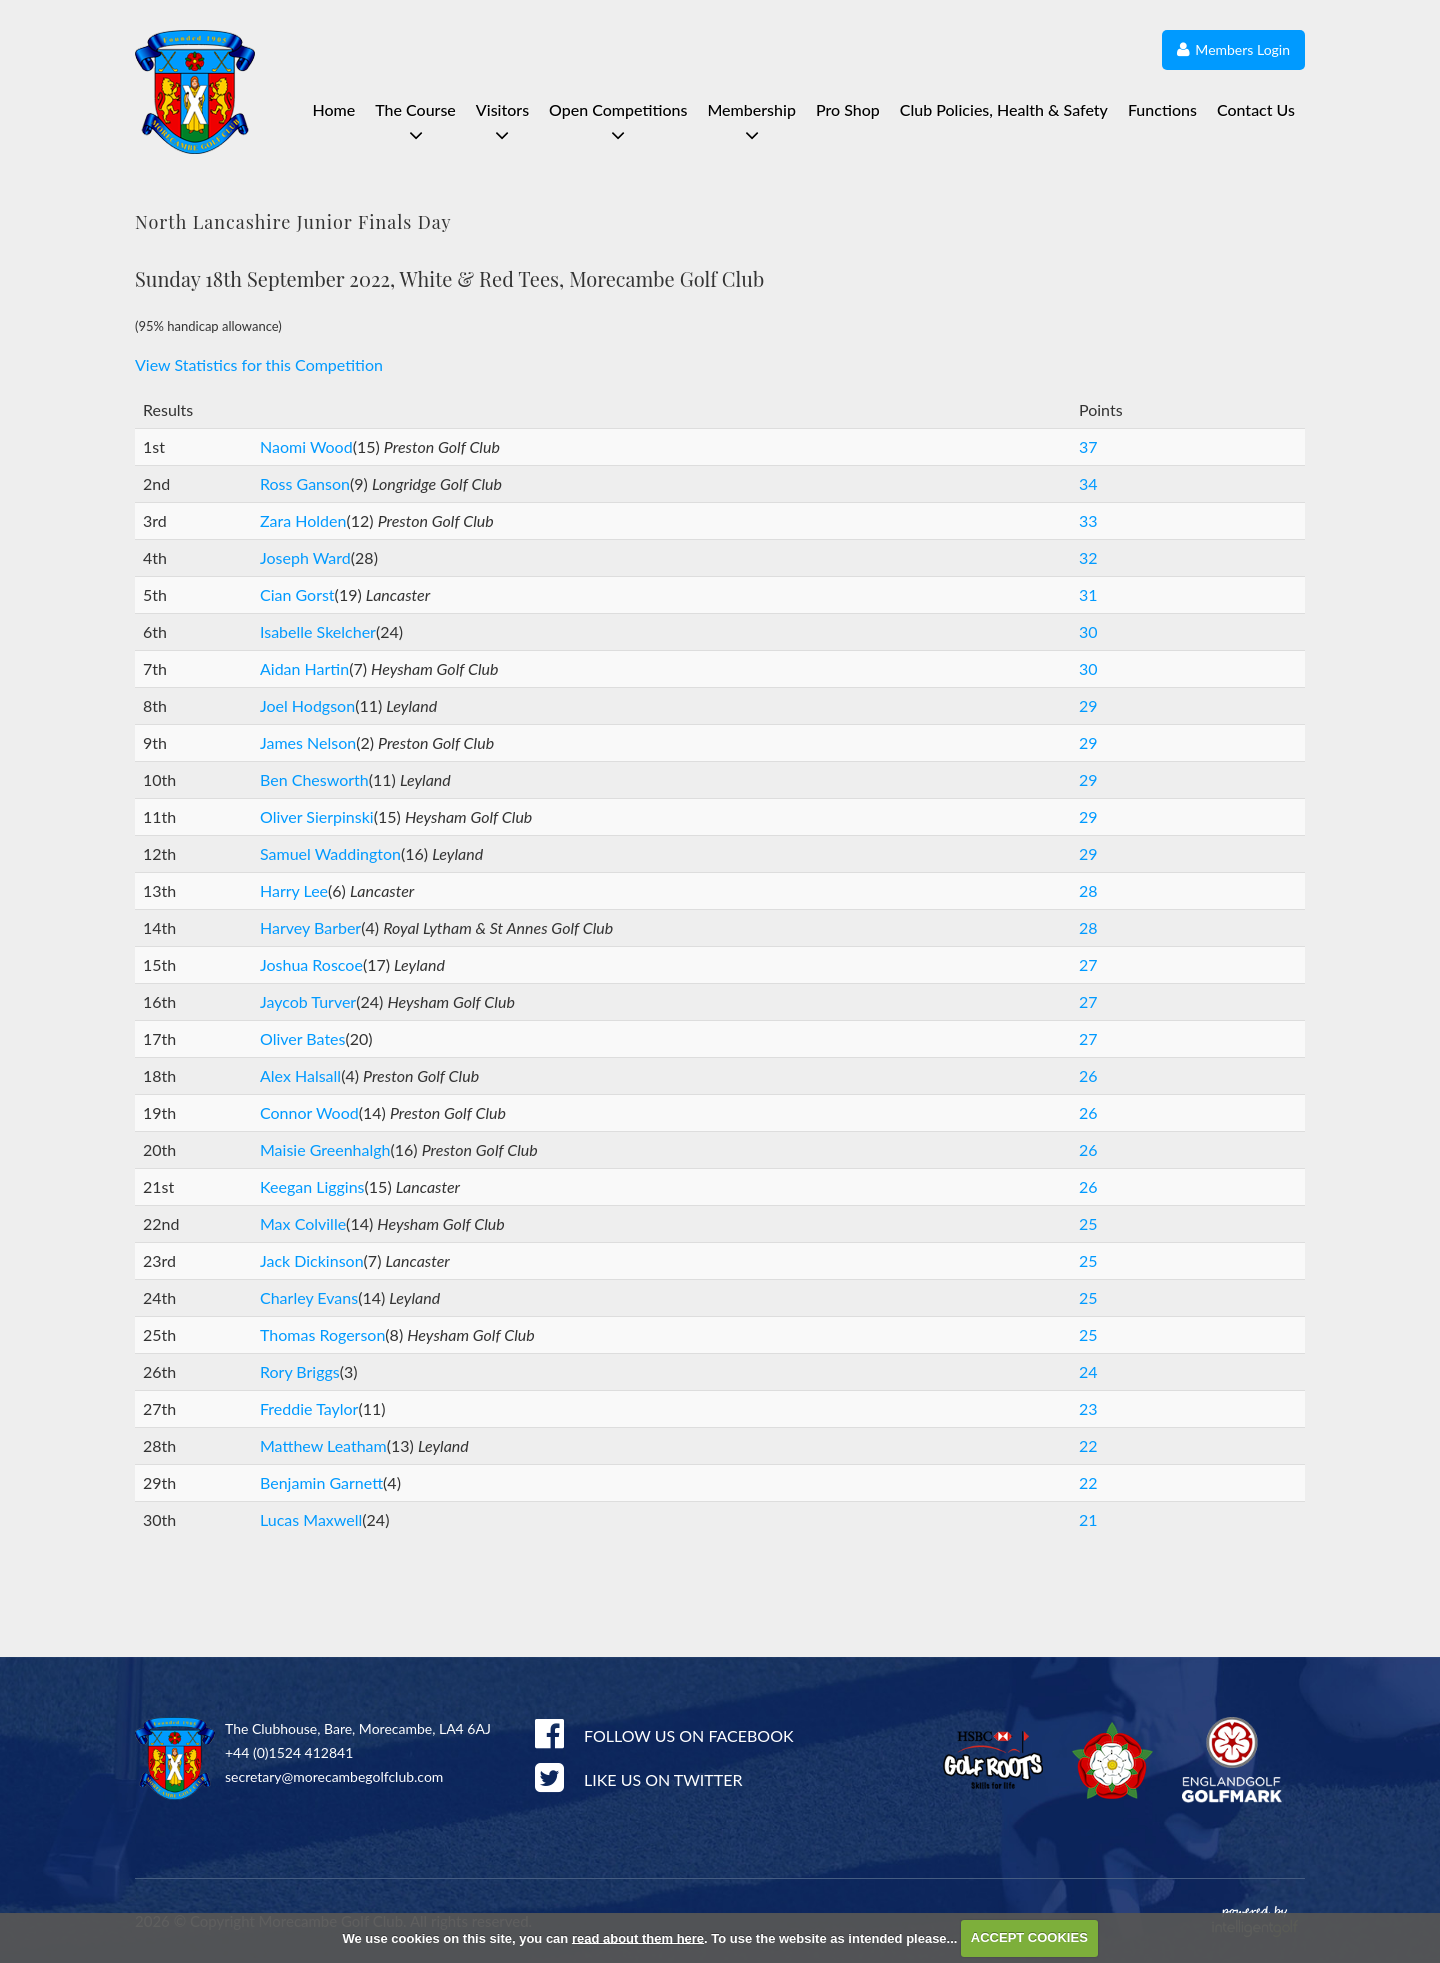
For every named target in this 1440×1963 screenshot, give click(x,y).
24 (1088, 1371)
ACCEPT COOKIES (1029, 1937)
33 (1088, 520)
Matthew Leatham (323, 1445)
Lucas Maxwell (311, 1519)
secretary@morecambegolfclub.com (334, 1776)
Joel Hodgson (307, 705)
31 (1088, 594)
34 (1088, 483)
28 (1088, 890)
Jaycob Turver (308, 1001)
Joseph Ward (305, 557)
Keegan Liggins (312, 1186)
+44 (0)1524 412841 (289, 1752)
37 (1088, 446)
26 (1088, 1075)
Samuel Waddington (330, 853)
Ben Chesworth (314, 779)
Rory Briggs (300, 1371)
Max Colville (303, 1223)
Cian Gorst (297, 594)
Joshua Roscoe (311, 964)
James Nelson (308, 742)
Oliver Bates (302, 1038)
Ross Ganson (305, 483)
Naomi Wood (306, 446)
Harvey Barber (310, 927)
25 (1088, 1223)
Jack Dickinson (312, 1260)
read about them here (638, 1937)
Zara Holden (303, 520)
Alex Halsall (300, 1075)
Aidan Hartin (304, 668)
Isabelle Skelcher (318, 631)
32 (1088, 557)
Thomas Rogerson (322, 1334)
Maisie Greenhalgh (325, 1149)
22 (1088, 1445)
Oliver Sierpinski (317, 816)
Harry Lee (294, 890)
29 (1088, 705)
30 (1088, 631)
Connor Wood (309, 1112)
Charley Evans (309, 1297)
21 (1088, 1519)
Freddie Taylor (309, 1408)
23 (1088, 1408)
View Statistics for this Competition (259, 364)
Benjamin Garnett (321, 1482)
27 (1088, 964)
